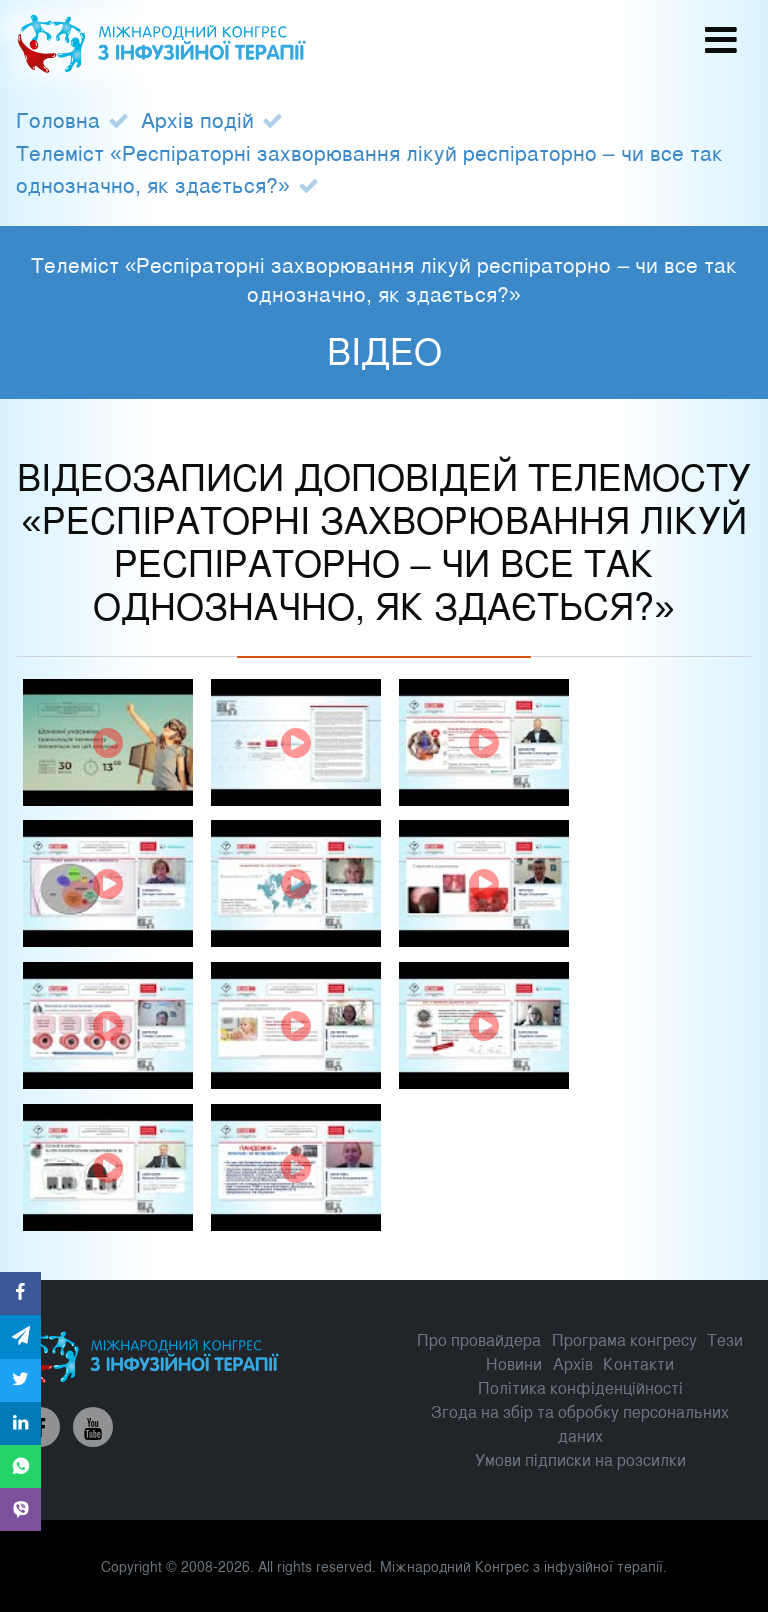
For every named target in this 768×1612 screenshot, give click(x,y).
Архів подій (197, 119)
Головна (58, 119)
